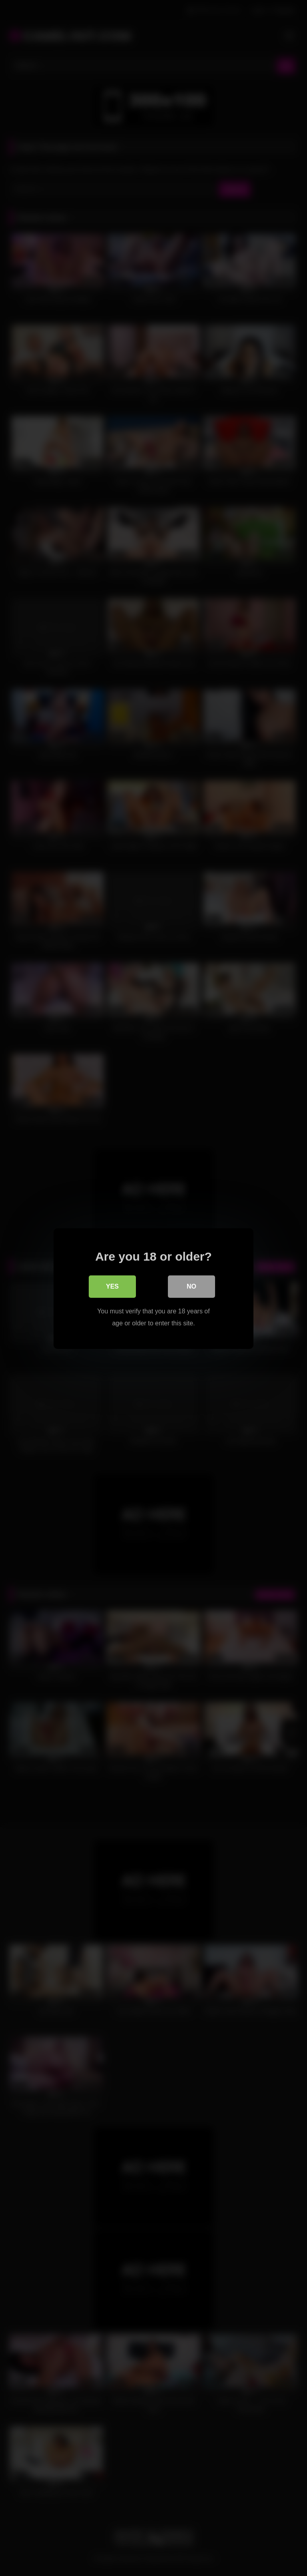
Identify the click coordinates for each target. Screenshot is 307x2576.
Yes (112, 1286)
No (191, 1286)
